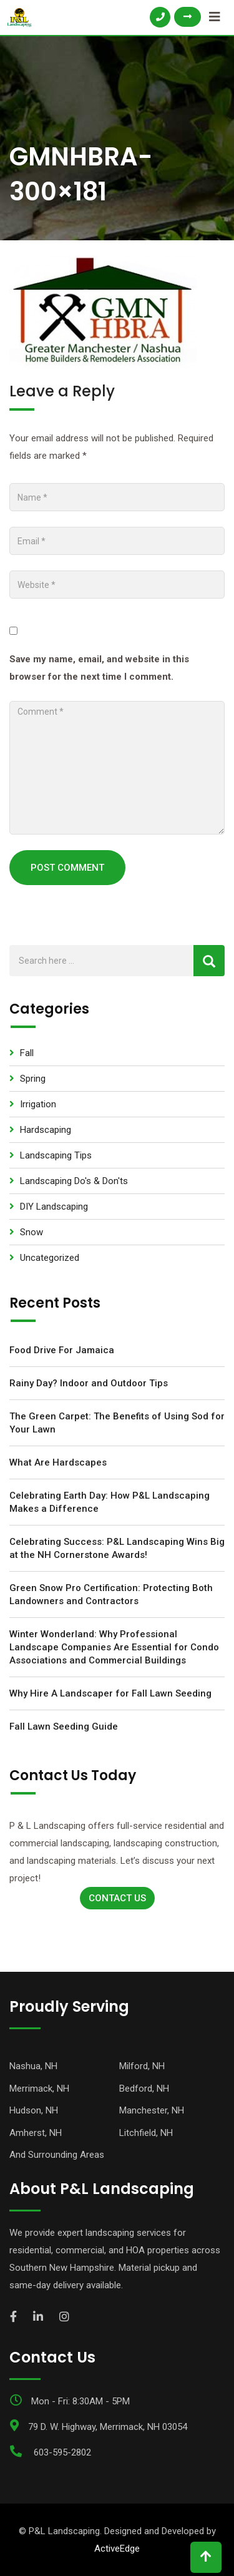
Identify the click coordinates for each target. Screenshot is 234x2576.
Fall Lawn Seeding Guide (63, 1726)
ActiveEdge (117, 2548)
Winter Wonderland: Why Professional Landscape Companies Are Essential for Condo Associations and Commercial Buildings (114, 1647)
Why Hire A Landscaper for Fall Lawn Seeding (110, 1693)
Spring (33, 1078)
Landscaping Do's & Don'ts (74, 1181)
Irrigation (38, 1104)
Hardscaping (45, 1129)
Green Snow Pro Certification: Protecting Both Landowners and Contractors (111, 1594)
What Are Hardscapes (58, 1462)
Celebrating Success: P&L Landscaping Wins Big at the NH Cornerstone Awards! (117, 1548)
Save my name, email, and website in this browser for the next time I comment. (99, 668)
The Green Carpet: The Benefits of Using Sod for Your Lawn (117, 1423)
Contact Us (117, 1898)
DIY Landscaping (54, 1206)
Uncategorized (49, 1257)
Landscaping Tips (56, 1155)
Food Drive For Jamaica (61, 1350)
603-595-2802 (62, 2452)
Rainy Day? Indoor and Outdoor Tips (88, 1383)
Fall (27, 1053)
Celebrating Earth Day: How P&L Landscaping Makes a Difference (109, 1502)
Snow (31, 1232)
